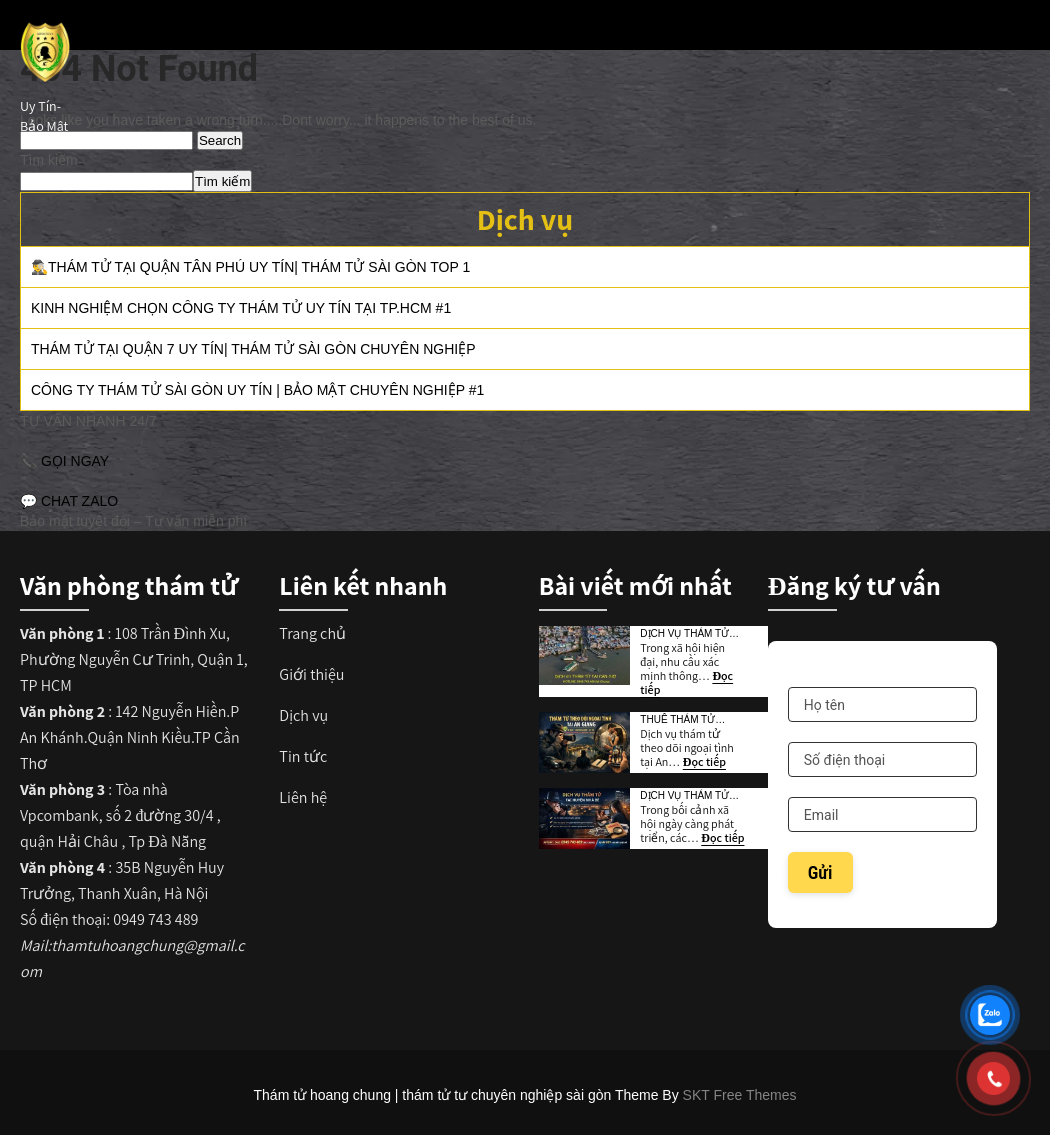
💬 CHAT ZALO (69, 501)
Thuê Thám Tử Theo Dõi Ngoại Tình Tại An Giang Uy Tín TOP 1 (686, 720)
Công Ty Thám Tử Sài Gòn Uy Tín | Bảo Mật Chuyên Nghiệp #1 (257, 390)
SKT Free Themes (740, 1095)
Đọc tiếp (704, 761)
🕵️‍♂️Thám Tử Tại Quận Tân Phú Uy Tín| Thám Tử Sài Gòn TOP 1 (250, 267)
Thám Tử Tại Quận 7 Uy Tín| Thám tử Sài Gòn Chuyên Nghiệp (253, 349)
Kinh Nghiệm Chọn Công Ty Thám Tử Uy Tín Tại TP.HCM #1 (241, 308)
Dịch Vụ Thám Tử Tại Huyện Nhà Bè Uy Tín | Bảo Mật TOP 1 (686, 796)
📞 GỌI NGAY (64, 461)
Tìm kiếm (49, 160)
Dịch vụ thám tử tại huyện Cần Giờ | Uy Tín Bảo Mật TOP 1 (691, 634)
